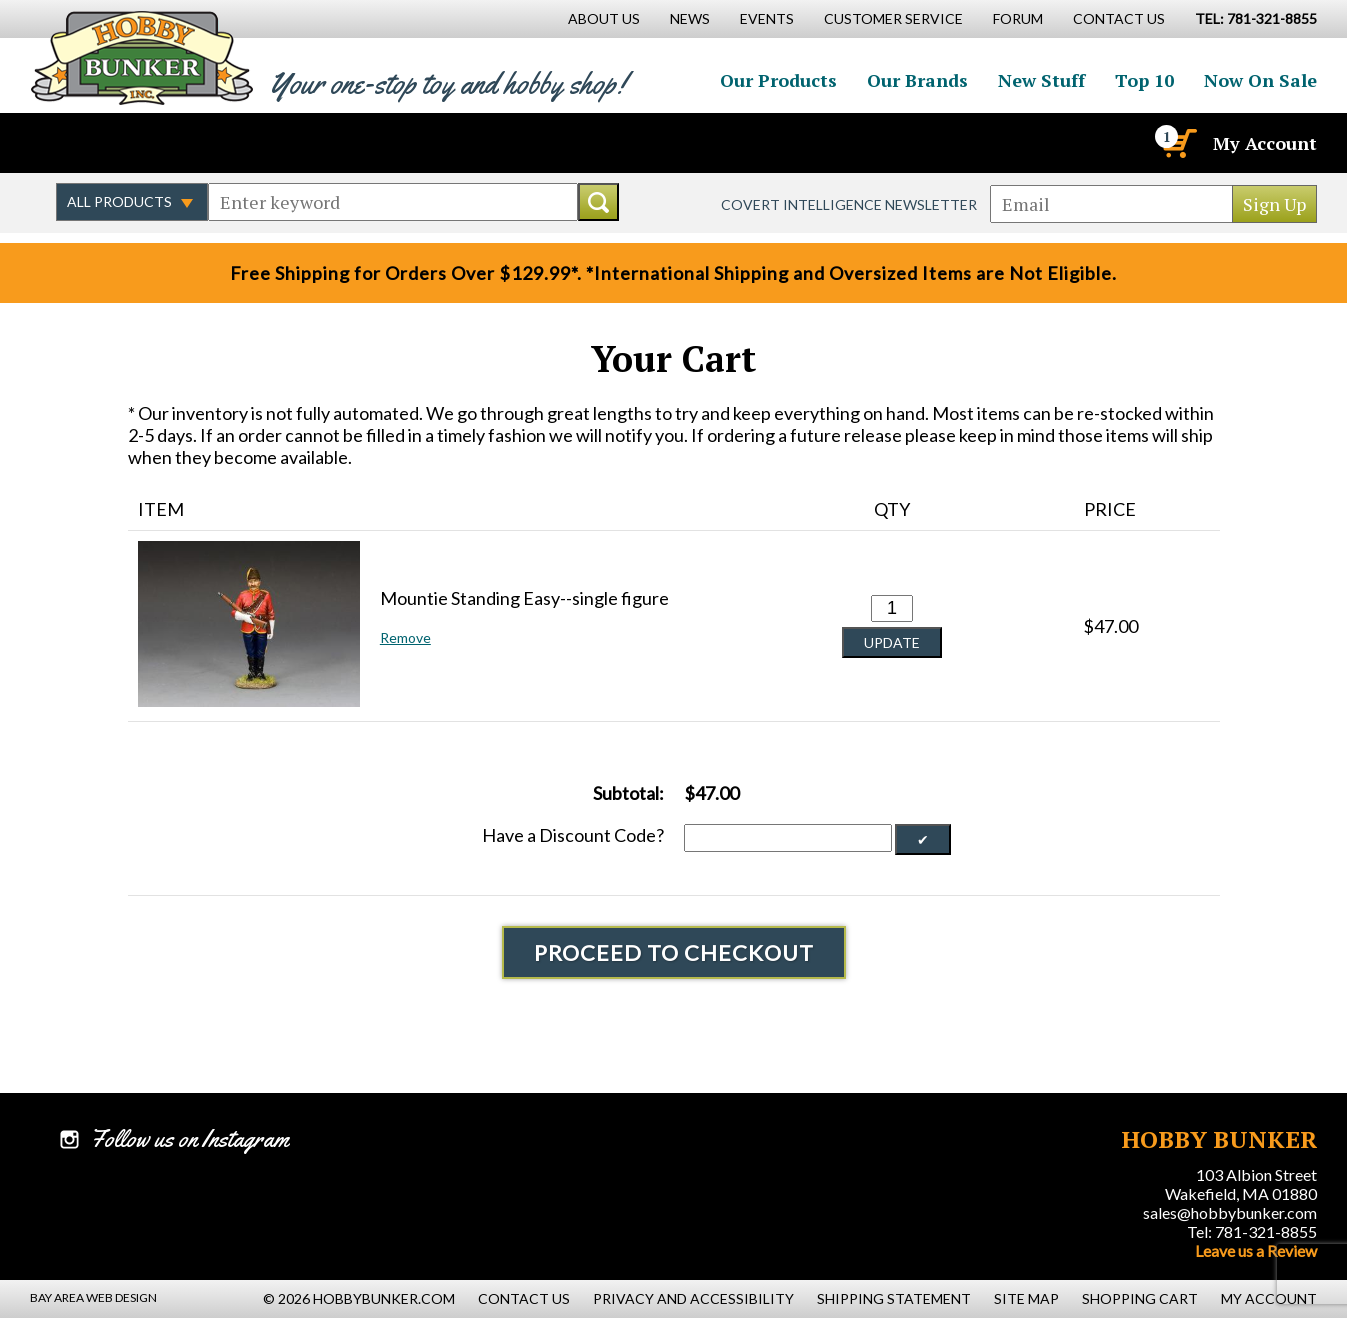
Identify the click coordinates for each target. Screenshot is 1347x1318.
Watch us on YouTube (204, 143)
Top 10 (1144, 80)
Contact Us (1119, 18)
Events (767, 18)
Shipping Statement (894, 1298)
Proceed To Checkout (674, 952)
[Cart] (1178, 143)
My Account (1265, 143)
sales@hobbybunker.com (1230, 1212)
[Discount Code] (788, 838)
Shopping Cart (1140, 1298)
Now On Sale (1260, 80)
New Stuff (1041, 80)
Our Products (778, 80)
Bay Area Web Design (93, 1297)
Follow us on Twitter (118, 143)
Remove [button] (405, 637)
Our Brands (917, 80)
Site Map (1026, 1298)
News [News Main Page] (690, 18)
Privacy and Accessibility (693, 1298)
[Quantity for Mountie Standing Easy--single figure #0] (892, 608)
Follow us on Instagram (161, 143)
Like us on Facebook (75, 143)
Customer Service (893, 18)
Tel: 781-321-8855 (1252, 1231)
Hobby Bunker (141, 57)
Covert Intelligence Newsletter (849, 204)
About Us (604, 18)
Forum (1018, 18)
